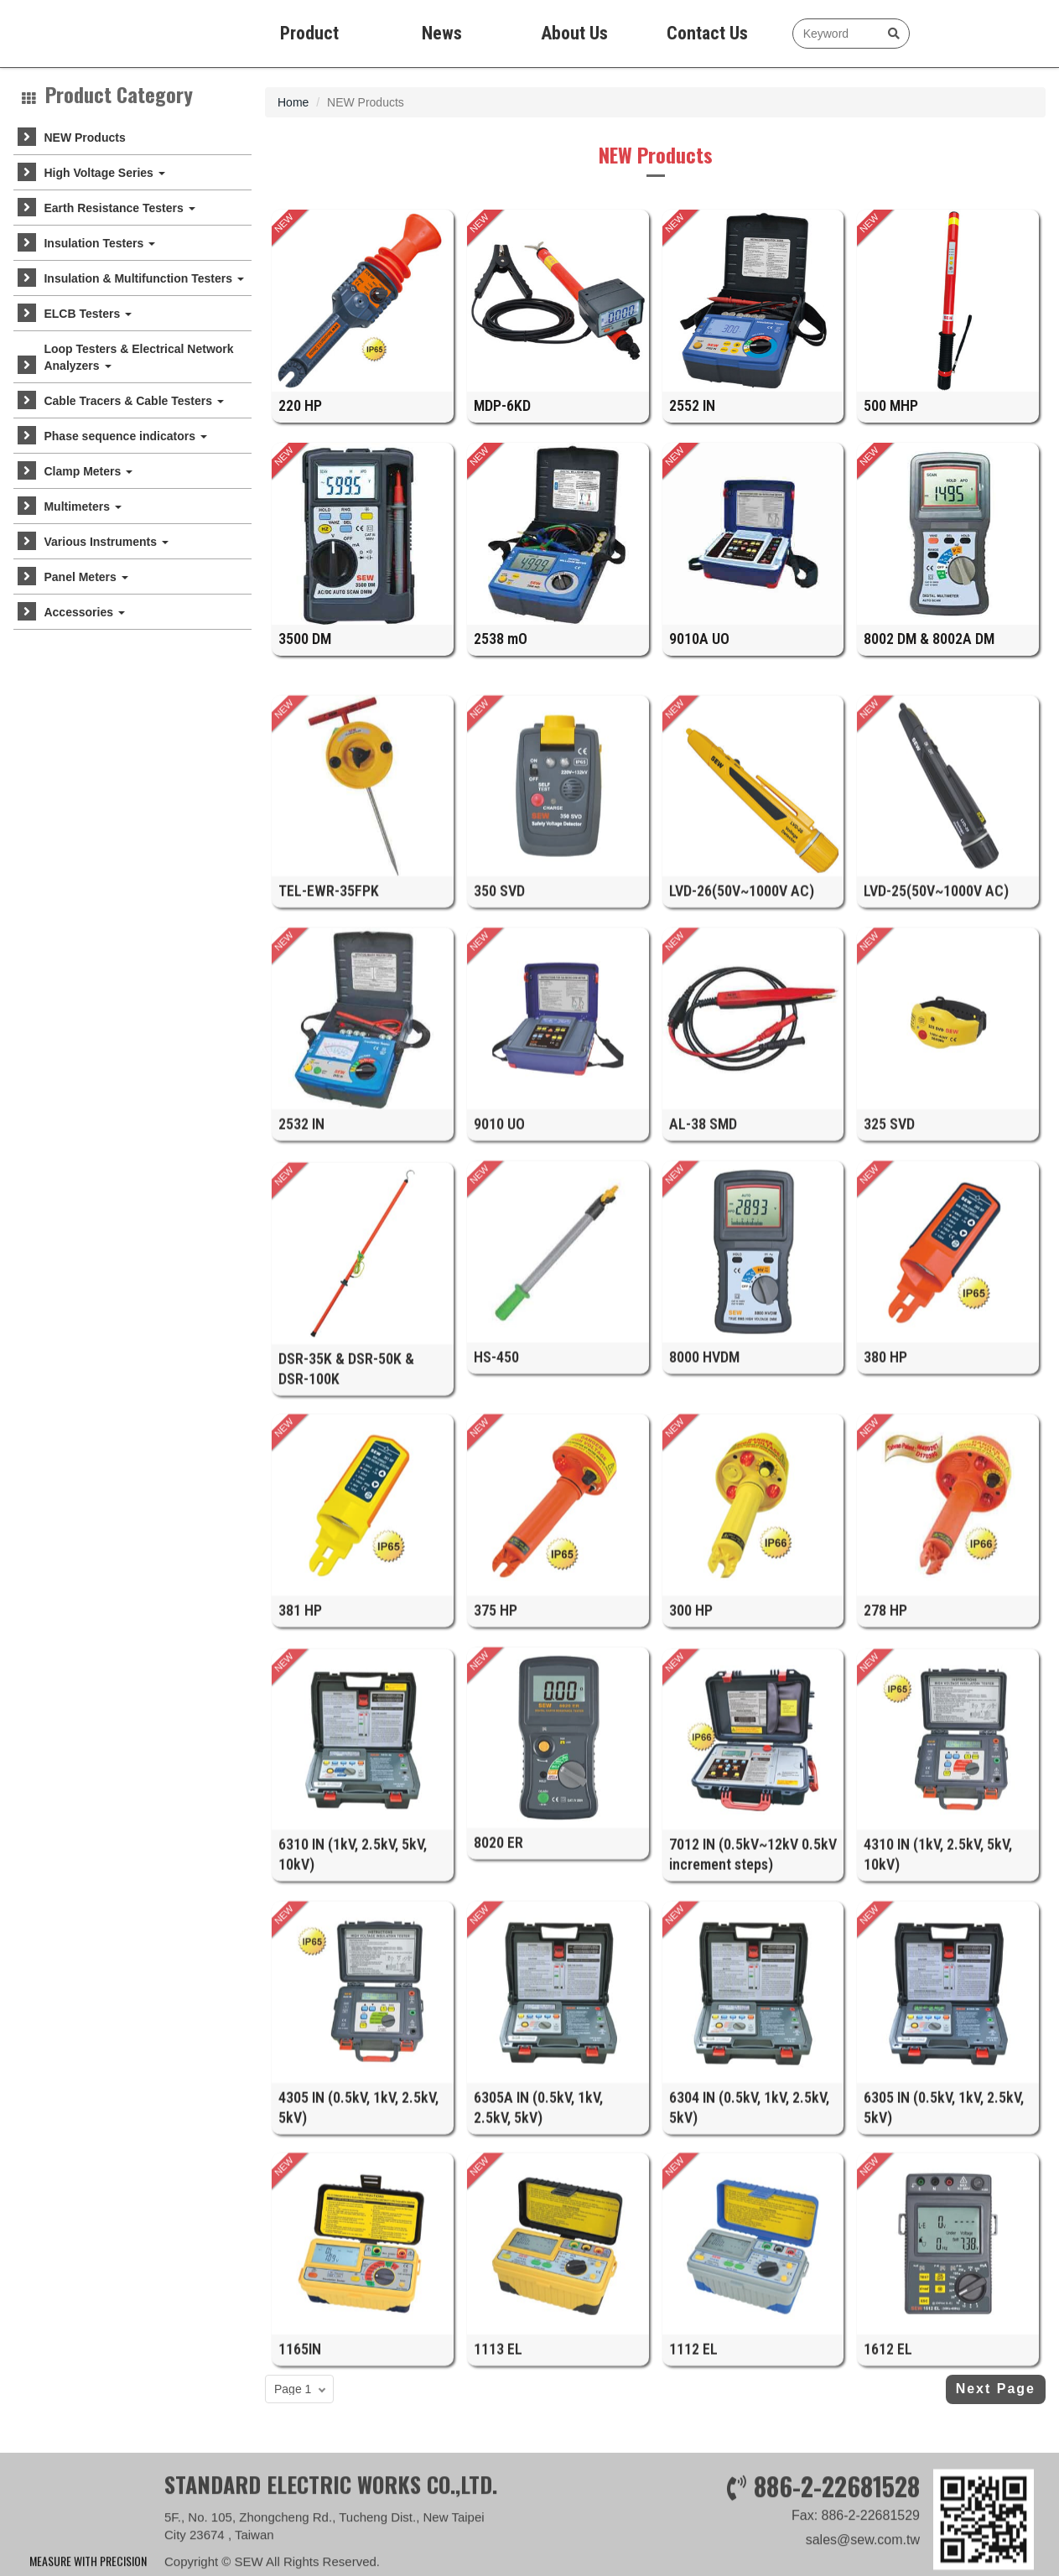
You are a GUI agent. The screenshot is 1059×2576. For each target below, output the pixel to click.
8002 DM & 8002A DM (929, 655)
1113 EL (498, 2526)
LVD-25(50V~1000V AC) (936, 1069)
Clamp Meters (88, 471)
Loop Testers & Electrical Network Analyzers (138, 357)
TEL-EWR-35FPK (328, 1069)
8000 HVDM (704, 1534)
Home (293, 102)
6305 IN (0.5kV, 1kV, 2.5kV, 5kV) (944, 2300)
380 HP (885, 1534)
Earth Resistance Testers (119, 208)
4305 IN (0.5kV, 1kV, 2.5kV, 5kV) (358, 2300)
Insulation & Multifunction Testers (143, 278)
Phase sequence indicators (125, 436)
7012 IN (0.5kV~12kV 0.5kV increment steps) (753, 2047)
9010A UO (699, 655)
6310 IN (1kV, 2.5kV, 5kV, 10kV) (352, 2047)
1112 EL (693, 2526)
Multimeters (82, 506)
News (442, 33)
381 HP (300, 1787)
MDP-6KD (502, 423)
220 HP (300, 423)
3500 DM (304, 655)
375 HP (495, 1787)
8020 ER (498, 2020)
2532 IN (301, 1301)
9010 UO (499, 1301)
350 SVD (499, 1069)
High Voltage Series (104, 172)
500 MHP (891, 423)
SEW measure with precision (91, 33)
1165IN (299, 2526)
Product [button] (309, 33)
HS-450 (496, 1534)
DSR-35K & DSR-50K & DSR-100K (346, 1562)
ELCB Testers (88, 313)
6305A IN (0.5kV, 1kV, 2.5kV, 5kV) (538, 2300)
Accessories (84, 612)
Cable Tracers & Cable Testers (133, 401)
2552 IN (692, 423)
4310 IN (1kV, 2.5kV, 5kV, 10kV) (938, 2047)
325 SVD (889, 1301)
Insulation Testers (99, 243)
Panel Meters (85, 577)
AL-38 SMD (703, 1301)
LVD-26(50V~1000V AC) (741, 1069)
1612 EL (888, 2526)
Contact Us (707, 33)
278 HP (885, 1787)
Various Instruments (106, 541)
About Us (574, 33)
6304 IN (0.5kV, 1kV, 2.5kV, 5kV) (749, 2300)
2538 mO (500, 655)
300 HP (691, 1787)
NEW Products (84, 137)
